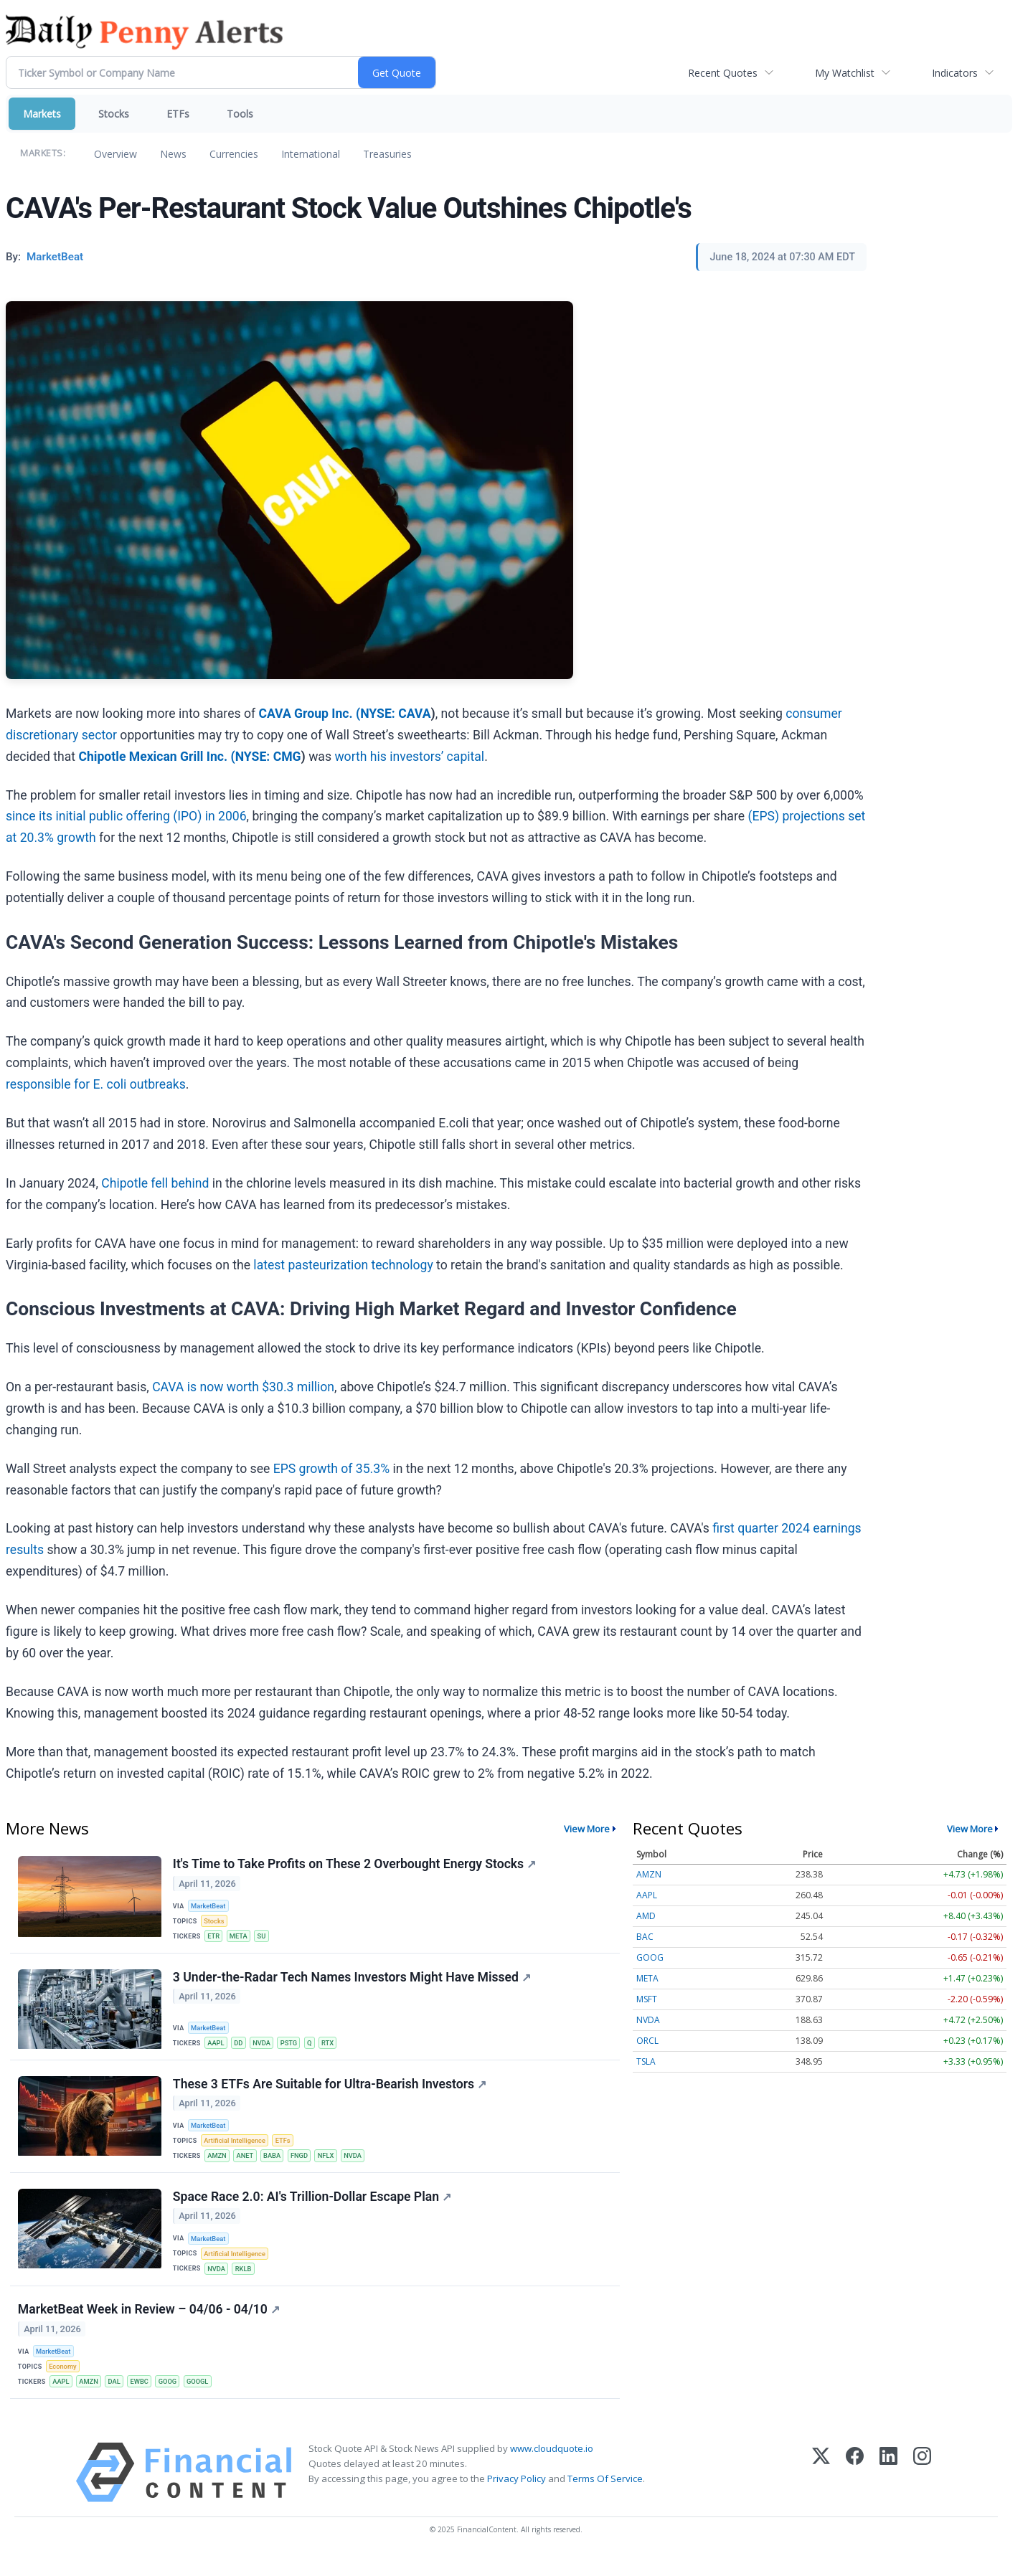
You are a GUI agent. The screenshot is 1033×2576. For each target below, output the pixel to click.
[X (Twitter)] (821, 2491)
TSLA (646, 2061)
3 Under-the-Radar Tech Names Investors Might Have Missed (353, 1982)
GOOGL (205, 2398)
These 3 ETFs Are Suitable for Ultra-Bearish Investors (330, 2091)
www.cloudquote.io (551, 2467)
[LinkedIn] (888, 2491)
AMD (646, 1916)
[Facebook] (854, 2491)
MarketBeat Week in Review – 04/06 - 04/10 (149, 2325)
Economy (64, 2383)
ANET (248, 2164)
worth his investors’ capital (409, 756)
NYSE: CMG (268, 756)
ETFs (177, 113)
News (173, 154)
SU (265, 1938)
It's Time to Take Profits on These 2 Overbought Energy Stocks (355, 1865)
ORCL (647, 2041)
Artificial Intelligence (236, 2149)
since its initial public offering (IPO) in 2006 (126, 816)
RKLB (245, 2281)
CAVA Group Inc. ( (309, 713)
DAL (118, 2398)
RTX (335, 2048)
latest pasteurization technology (343, 1265)
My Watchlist (844, 73)
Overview (115, 154)
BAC (645, 1937)
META (241, 1938)
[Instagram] (922, 2491)
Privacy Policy (516, 2497)
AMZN (218, 2164)
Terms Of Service (605, 2497)
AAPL (217, 2048)
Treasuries (387, 154)
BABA (276, 2164)
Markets (42, 113)
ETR (215, 1938)
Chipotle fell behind (155, 1183)
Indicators (955, 73)
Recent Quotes (723, 73)
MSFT (646, 1999)
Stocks (113, 113)
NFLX (332, 2164)
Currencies (233, 154)
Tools (240, 113)
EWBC (144, 2398)
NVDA (265, 2048)
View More (587, 1828)
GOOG (173, 2398)
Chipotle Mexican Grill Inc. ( (156, 756)
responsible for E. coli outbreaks (96, 1084)
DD (241, 2048)
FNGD (304, 2164)
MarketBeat (210, 1907)
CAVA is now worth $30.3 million (243, 1387)
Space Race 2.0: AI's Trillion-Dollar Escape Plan (313, 2208)
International (310, 154)
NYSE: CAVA (395, 713)
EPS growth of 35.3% (331, 1469)
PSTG (293, 2048)
